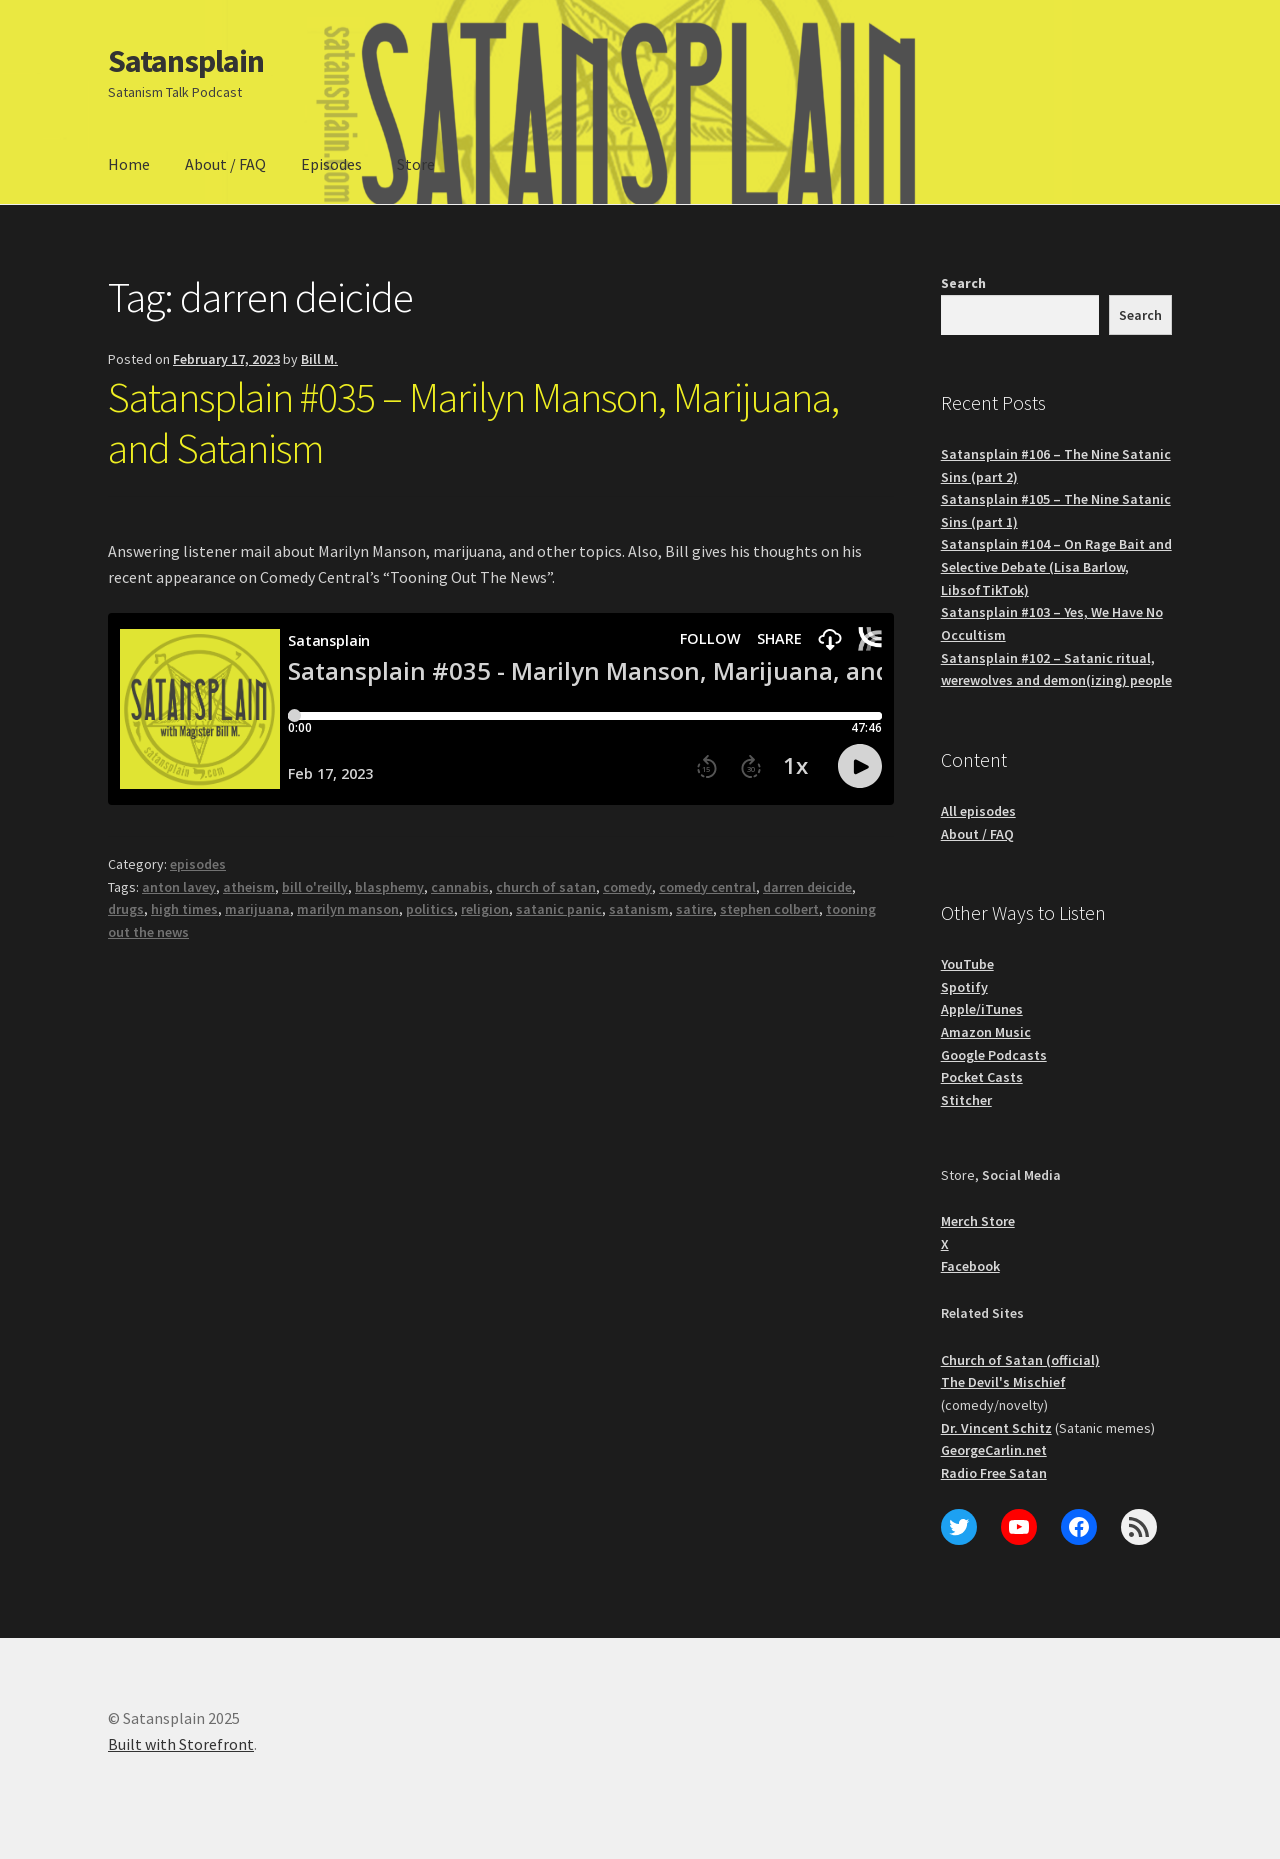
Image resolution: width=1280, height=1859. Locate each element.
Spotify (964, 987)
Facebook (970, 1266)
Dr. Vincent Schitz (996, 1428)
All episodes (978, 811)
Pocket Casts (982, 1077)
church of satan (546, 887)
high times (184, 909)
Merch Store (978, 1221)
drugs (126, 909)
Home (129, 164)
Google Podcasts (994, 1055)
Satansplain (186, 61)
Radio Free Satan (994, 1473)
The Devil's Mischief (1003, 1382)
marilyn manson (348, 909)
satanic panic (559, 909)
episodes (198, 864)
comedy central (707, 887)
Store (416, 164)
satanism (639, 909)
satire (694, 909)
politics (430, 909)
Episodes (331, 164)
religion (485, 909)
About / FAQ (225, 164)
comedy (627, 887)
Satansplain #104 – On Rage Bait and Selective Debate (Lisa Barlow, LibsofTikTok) (1056, 566)
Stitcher (966, 1100)
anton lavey (179, 887)
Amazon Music (986, 1032)
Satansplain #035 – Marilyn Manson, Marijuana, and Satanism (473, 422)
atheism (249, 887)
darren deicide (807, 887)
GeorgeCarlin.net (994, 1450)
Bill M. (319, 359)
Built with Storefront (181, 1744)
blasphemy (389, 887)
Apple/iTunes (982, 1009)
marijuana (257, 909)
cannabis (460, 887)
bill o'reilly (315, 887)
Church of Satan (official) (1020, 1360)
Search (963, 283)
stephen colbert (769, 909)
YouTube (967, 964)
